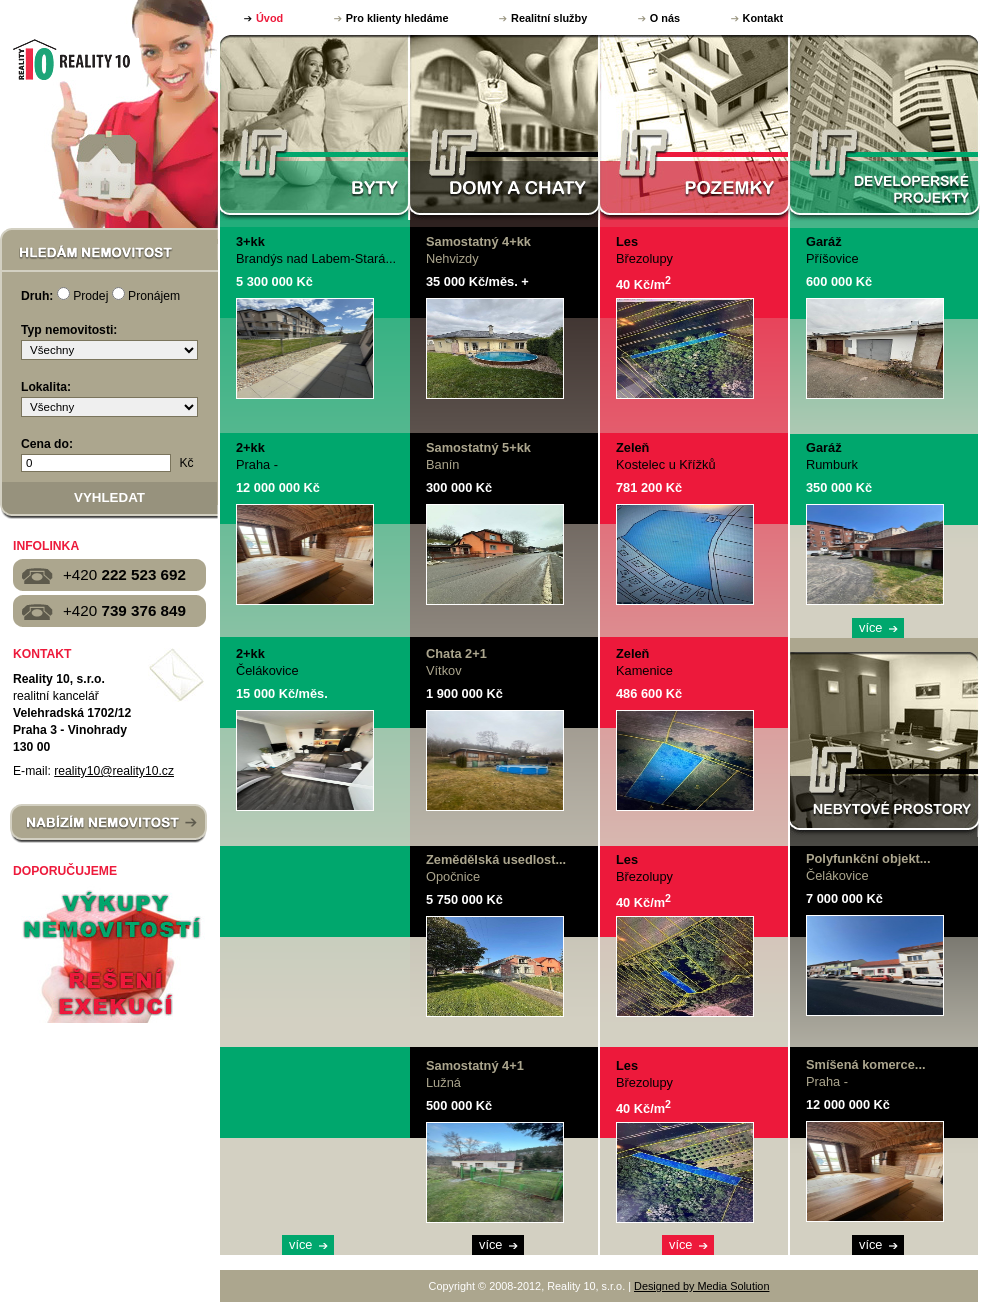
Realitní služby (549, 18)
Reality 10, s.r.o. (69, 59)
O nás (665, 18)
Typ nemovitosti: (69, 330)
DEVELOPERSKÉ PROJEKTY (885, 127)
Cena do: (47, 444)
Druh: (37, 296)
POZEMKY (695, 127)
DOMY (505, 127)
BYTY (315, 127)
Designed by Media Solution (701, 1286)
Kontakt (763, 18)
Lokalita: (46, 387)
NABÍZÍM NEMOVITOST (108, 824)
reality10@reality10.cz (114, 771)
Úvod (269, 18)
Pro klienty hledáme (397, 18)
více (300, 1244)
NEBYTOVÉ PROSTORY (884, 744)
